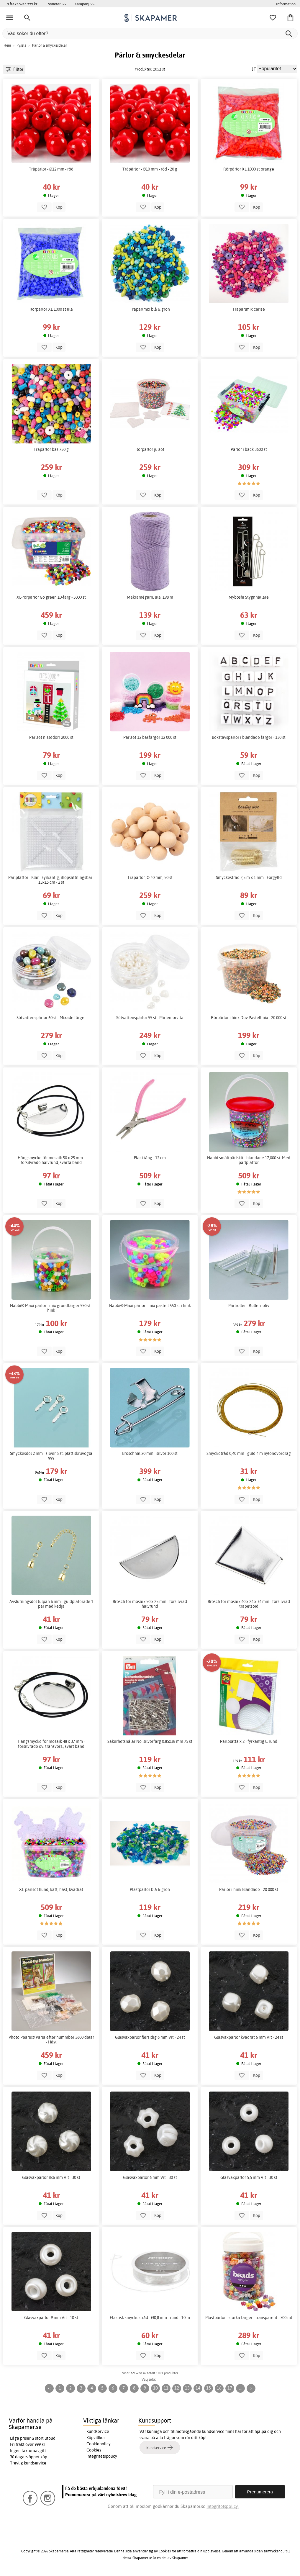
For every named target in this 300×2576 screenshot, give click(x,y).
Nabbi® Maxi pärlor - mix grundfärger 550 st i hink (51, 1308)
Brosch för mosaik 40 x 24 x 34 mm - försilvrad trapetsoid (249, 1604)
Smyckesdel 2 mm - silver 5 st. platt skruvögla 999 (51, 1455)
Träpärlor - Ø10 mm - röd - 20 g (149, 169)
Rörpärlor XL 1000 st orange (248, 169)
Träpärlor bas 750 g (51, 449)
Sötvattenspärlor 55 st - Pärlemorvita (149, 1017)
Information (286, 3)
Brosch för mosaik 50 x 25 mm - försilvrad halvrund (150, 1604)
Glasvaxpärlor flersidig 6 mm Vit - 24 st (150, 2037)
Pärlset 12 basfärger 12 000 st (149, 737)
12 (176, 2388)
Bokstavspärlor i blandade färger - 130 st (249, 737)
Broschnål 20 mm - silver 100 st (150, 1453)
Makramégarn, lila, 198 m (150, 597)
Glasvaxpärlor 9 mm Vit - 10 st (51, 2317)
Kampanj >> (84, 3)
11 (166, 2388)
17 (229, 2388)
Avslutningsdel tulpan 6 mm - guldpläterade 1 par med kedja (51, 1604)
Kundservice (97, 2431)
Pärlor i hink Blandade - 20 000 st (248, 1889)
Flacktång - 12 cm (150, 1157)
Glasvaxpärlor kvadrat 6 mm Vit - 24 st (248, 2037)
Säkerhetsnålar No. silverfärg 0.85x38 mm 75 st (149, 1741)
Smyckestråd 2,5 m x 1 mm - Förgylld (249, 877)
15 (208, 2388)
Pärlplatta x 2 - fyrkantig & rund (248, 1741)
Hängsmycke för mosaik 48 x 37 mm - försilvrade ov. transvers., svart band (51, 1743)
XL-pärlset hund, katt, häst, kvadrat (51, 1889)
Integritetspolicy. (222, 2506)
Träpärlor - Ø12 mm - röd (51, 169)
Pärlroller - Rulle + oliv (248, 1305)
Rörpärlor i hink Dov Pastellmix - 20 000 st (248, 1017)
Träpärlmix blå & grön (150, 309)
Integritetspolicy (101, 2456)
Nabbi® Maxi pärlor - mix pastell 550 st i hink (150, 1305)
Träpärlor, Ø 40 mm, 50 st (150, 877)
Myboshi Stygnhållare (249, 597)
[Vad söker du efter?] (150, 33)
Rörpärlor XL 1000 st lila (51, 309)
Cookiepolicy (98, 2443)
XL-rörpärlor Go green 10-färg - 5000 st (51, 597)
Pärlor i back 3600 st (249, 449)
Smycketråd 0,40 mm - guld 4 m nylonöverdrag (248, 1453)
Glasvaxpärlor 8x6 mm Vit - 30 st (51, 2177)
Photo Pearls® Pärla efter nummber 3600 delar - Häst (51, 2039)
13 (187, 2388)
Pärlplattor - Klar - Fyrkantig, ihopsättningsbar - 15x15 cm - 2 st (51, 880)
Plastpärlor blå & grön (150, 1889)
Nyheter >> (56, 3)
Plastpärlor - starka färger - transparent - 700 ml (248, 2317)
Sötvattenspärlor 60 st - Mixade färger (51, 1017)
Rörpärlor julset (149, 449)
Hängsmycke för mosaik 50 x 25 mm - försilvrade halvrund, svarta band (51, 1160)
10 (155, 2388)
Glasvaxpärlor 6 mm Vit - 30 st (150, 2177)
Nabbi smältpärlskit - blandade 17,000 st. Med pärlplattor (248, 1160)
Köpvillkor (95, 2437)
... (240, 2388)
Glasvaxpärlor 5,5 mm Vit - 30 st (248, 2177)
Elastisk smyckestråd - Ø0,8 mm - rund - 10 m (150, 2317)
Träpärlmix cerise (248, 309)
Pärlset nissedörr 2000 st (51, 737)
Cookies (93, 2450)
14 (198, 2388)
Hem (7, 45)
